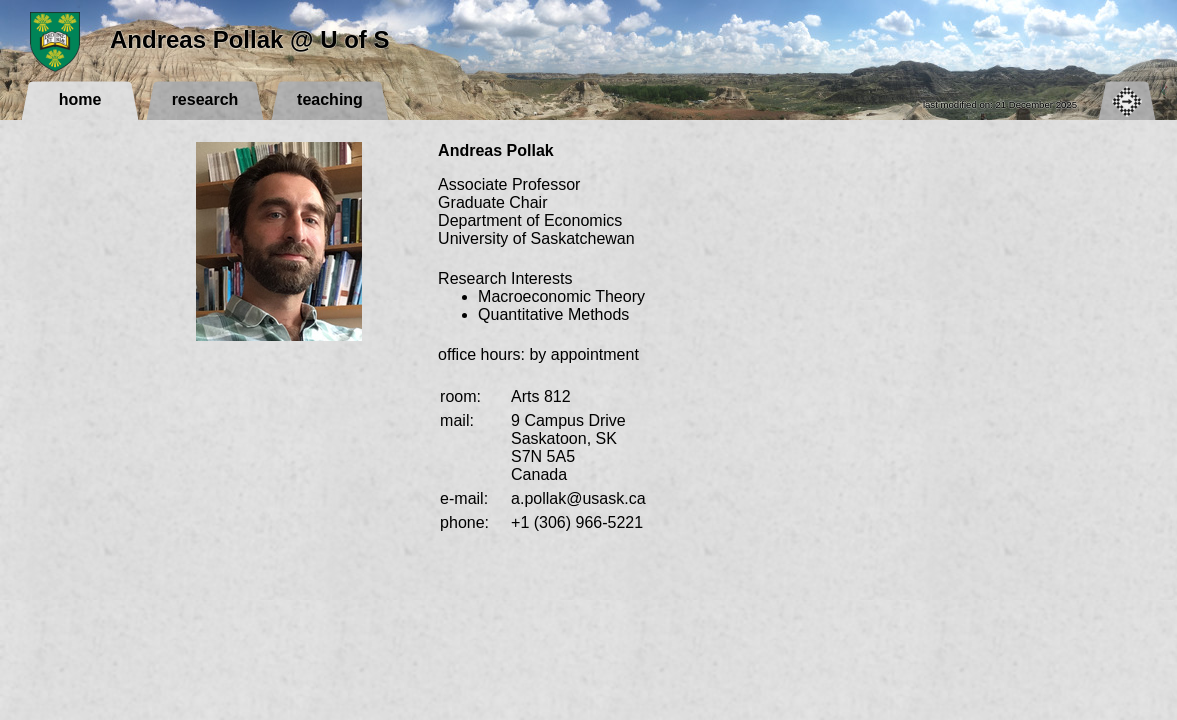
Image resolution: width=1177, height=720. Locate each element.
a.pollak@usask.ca (578, 498)
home (80, 99)
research (205, 99)
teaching (330, 99)
